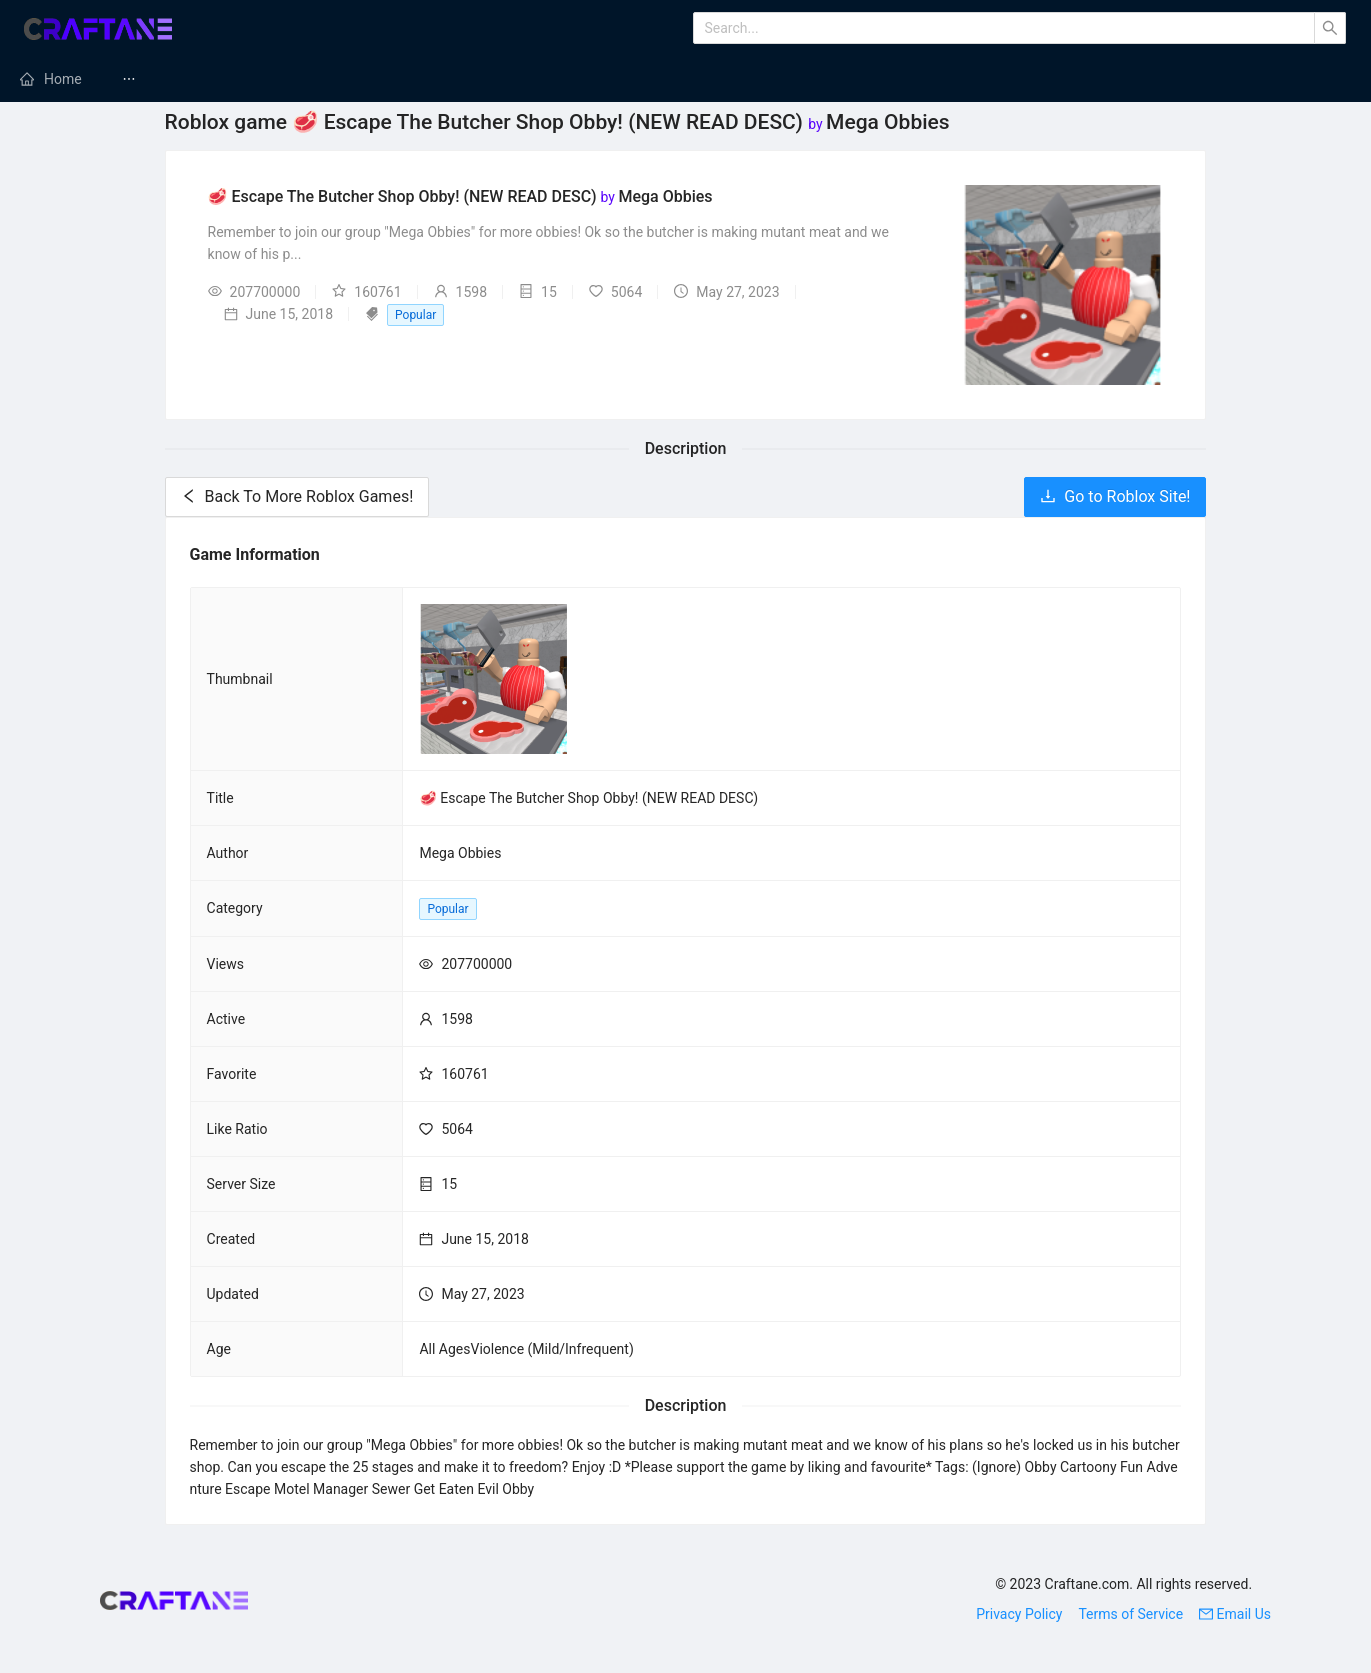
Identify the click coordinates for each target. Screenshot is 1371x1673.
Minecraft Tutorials (1109, 79)
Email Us (1235, 1614)
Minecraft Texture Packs (749, 79)
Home (63, 79)
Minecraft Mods (195, 79)
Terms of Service (1130, 1614)
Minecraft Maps (938, 79)
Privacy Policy (1019, 1614)
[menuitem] (51, 79)
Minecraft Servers (363, 79)
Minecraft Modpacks (546, 79)
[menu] (685, 79)
